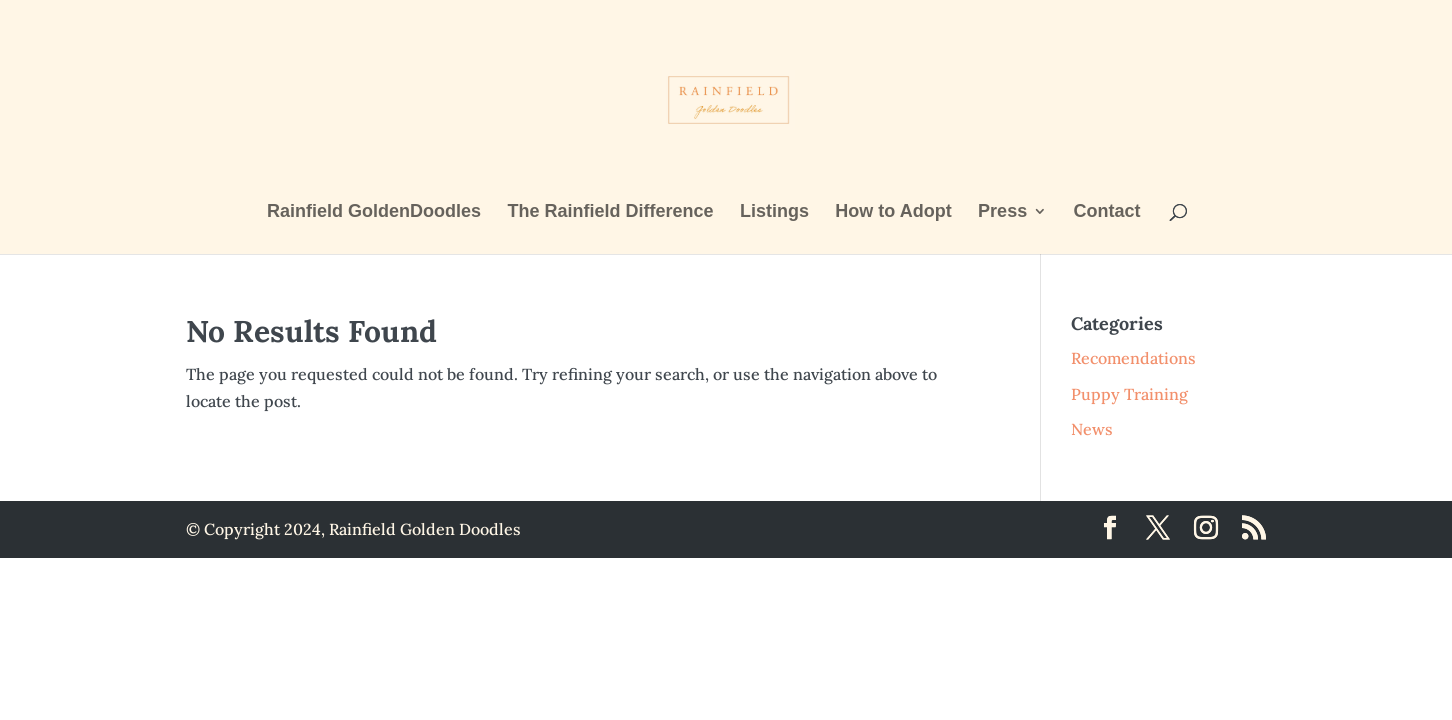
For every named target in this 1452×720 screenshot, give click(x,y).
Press (1002, 212)
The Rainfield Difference (610, 212)
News (1092, 429)
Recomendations (1133, 358)
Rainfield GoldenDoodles (374, 212)
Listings (774, 212)
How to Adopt (893, 212)
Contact (1107, 212)
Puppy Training (1129, 394)
